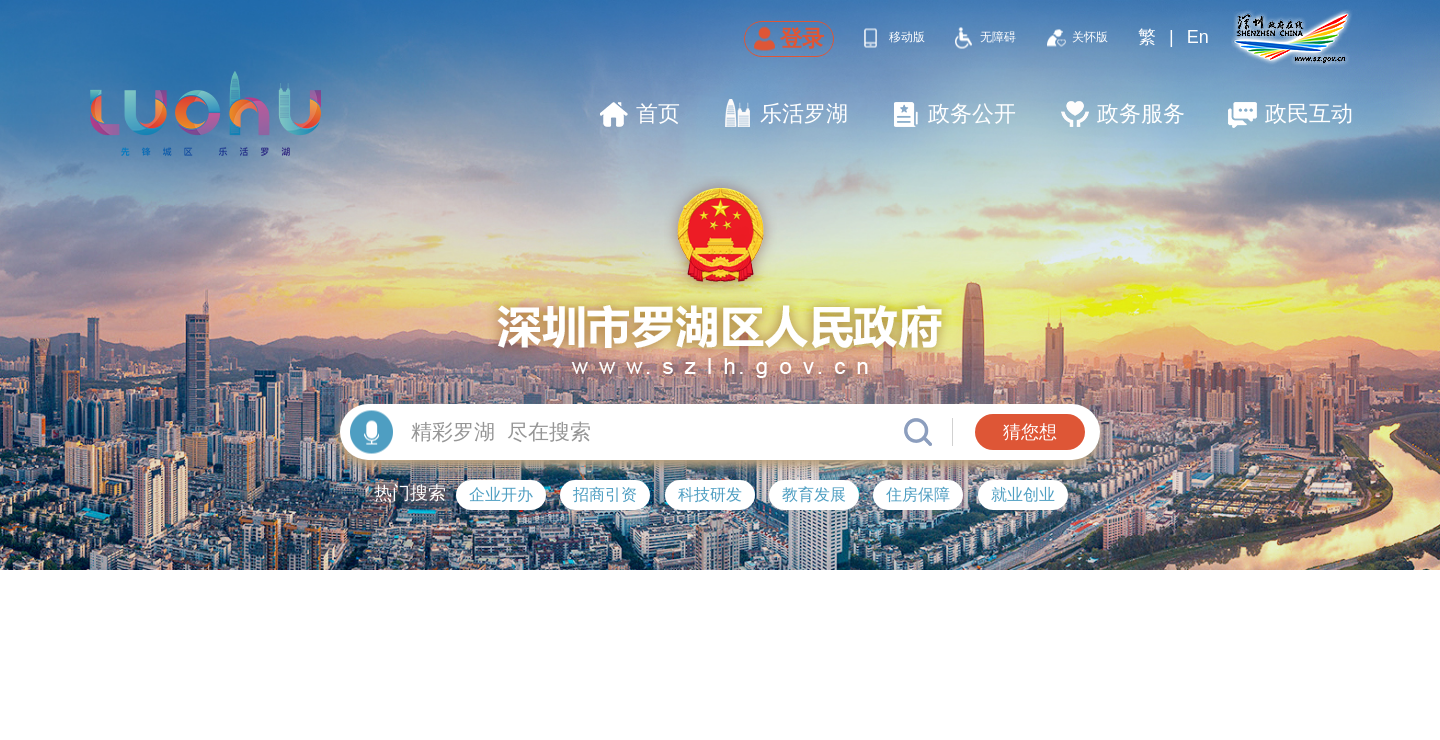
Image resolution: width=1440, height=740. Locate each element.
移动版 (907, 37)
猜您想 (1030, 432)
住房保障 (918, 494)
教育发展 (814, 494)
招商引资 (605, 494)
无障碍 (998, 37)
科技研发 (710, 494)
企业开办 (501, 494)
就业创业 (1023, 494)
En (1198, 37)
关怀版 (1090, 37)
